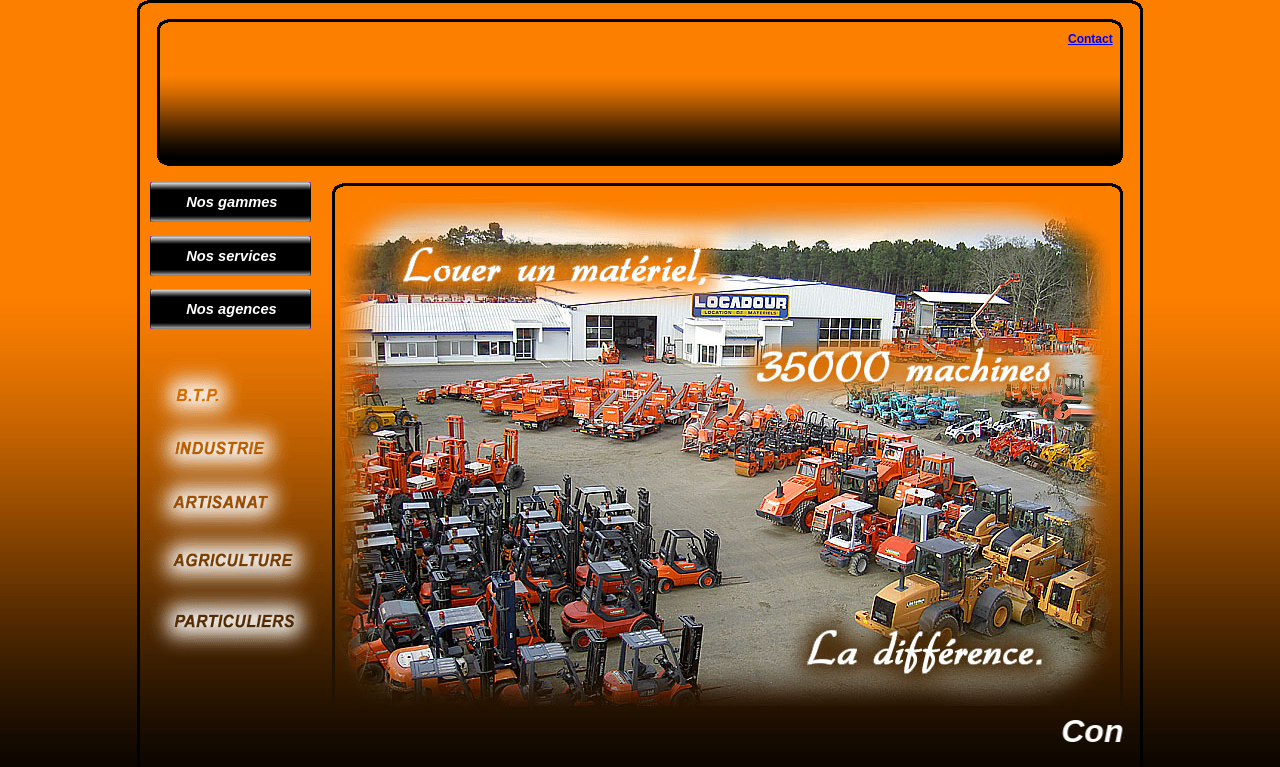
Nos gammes (224, 202)
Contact (1090, 39)
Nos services (223, 256)
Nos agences (223, 309)
